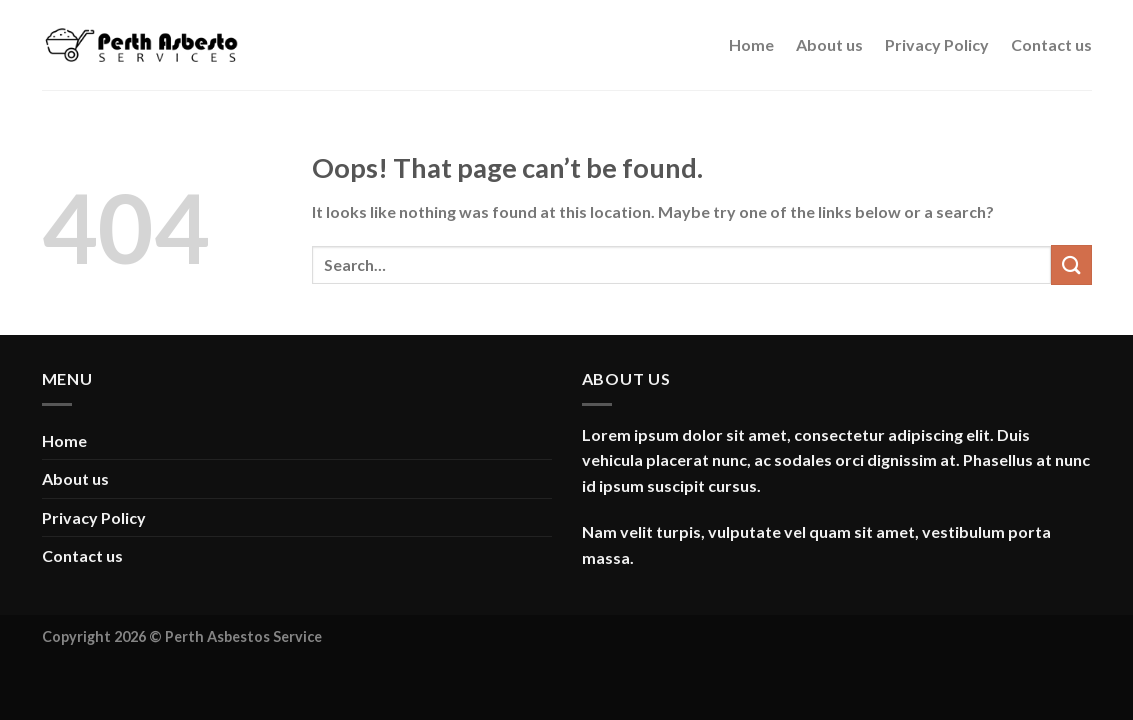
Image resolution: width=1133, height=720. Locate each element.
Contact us (1051, 44)
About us (829, 44)
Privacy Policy (937, 44)
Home (751, 44)
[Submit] (1071, 264)
